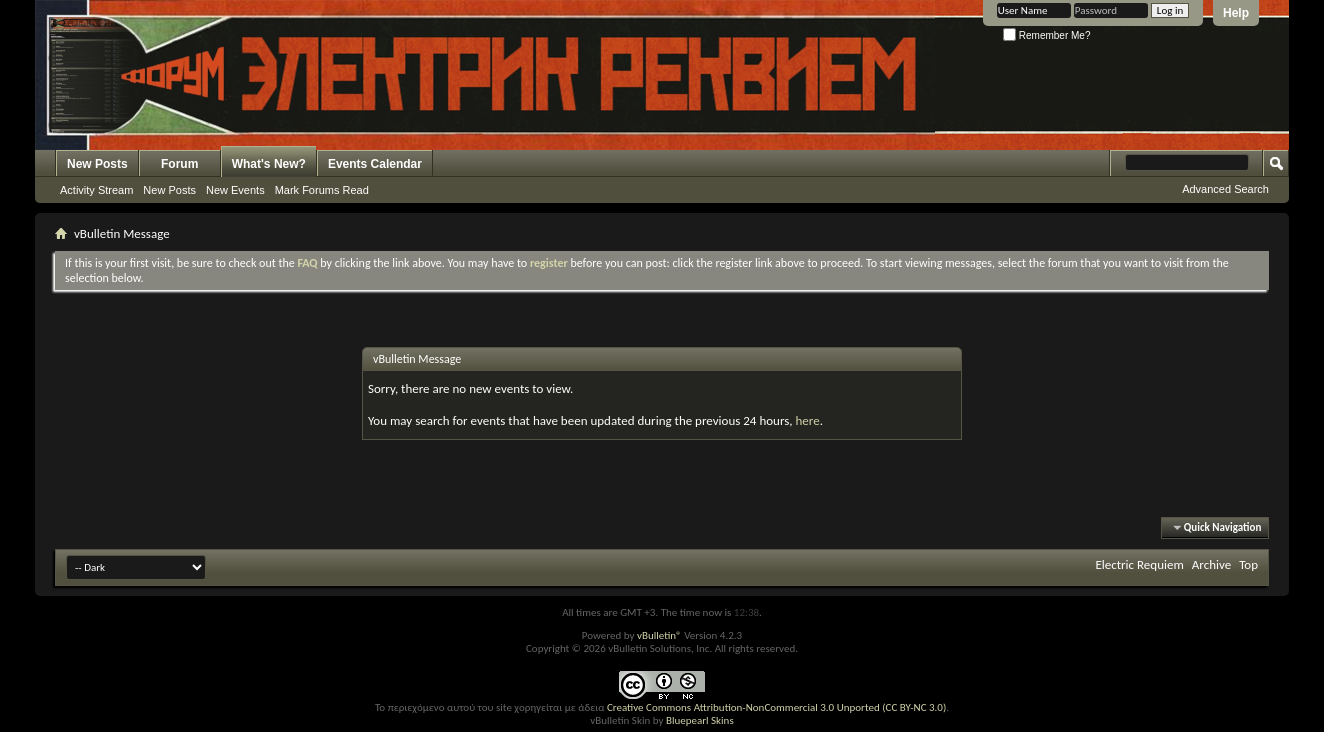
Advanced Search (1225, 189)
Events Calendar (375, 164)
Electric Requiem (1139, 564)
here (807, 420)
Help (1236, 13)
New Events (235, 190)
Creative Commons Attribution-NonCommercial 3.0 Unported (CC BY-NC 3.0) (776, 707)
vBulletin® (659, 635)
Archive (1211, 564)
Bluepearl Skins (700, 720)
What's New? (269, 164)
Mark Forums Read (322, 190)
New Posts (97, 164)
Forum (179, 164)
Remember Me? (1046, 35)
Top (1248, 564)
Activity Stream (96, 190)
